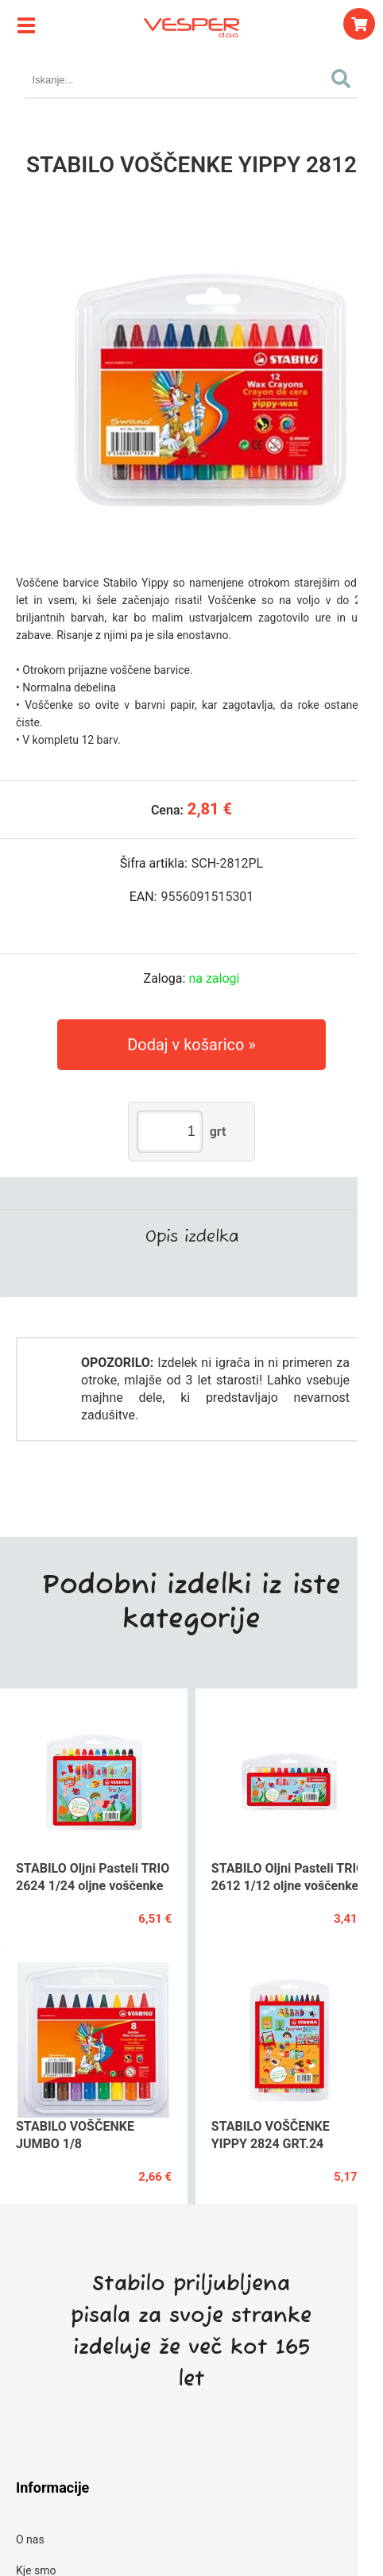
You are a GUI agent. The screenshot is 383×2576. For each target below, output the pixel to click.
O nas (30, 2539)
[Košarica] (359, 24)
